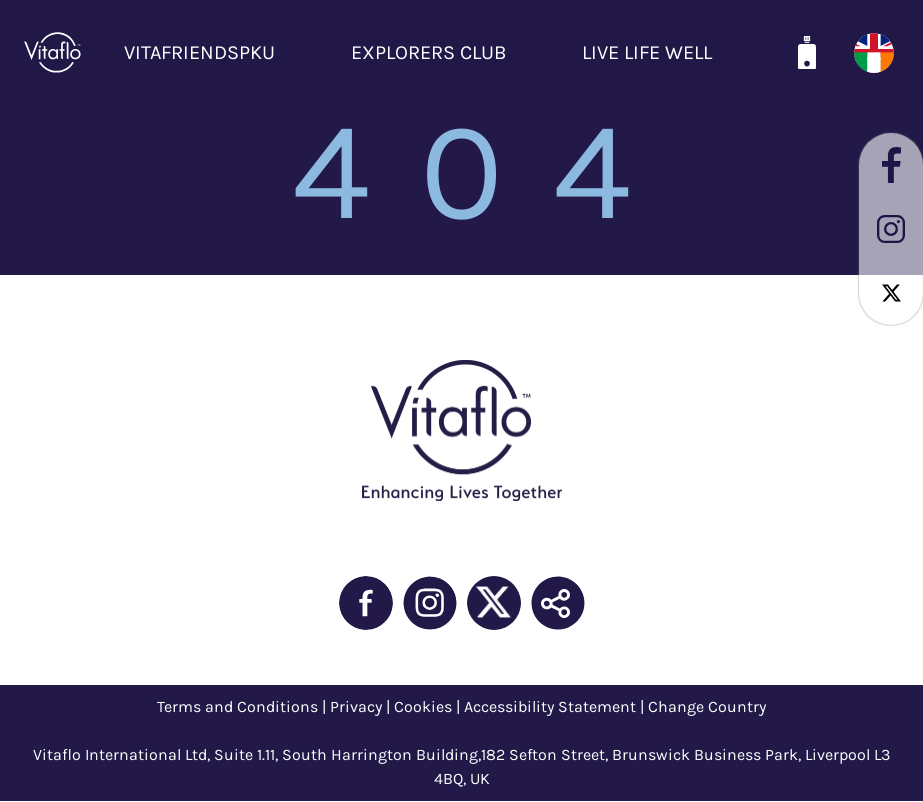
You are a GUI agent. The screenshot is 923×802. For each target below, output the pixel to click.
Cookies (423, 706)
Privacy (356, 706)
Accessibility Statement (550, 706)
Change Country (707, 706)
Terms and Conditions (237, 706)
